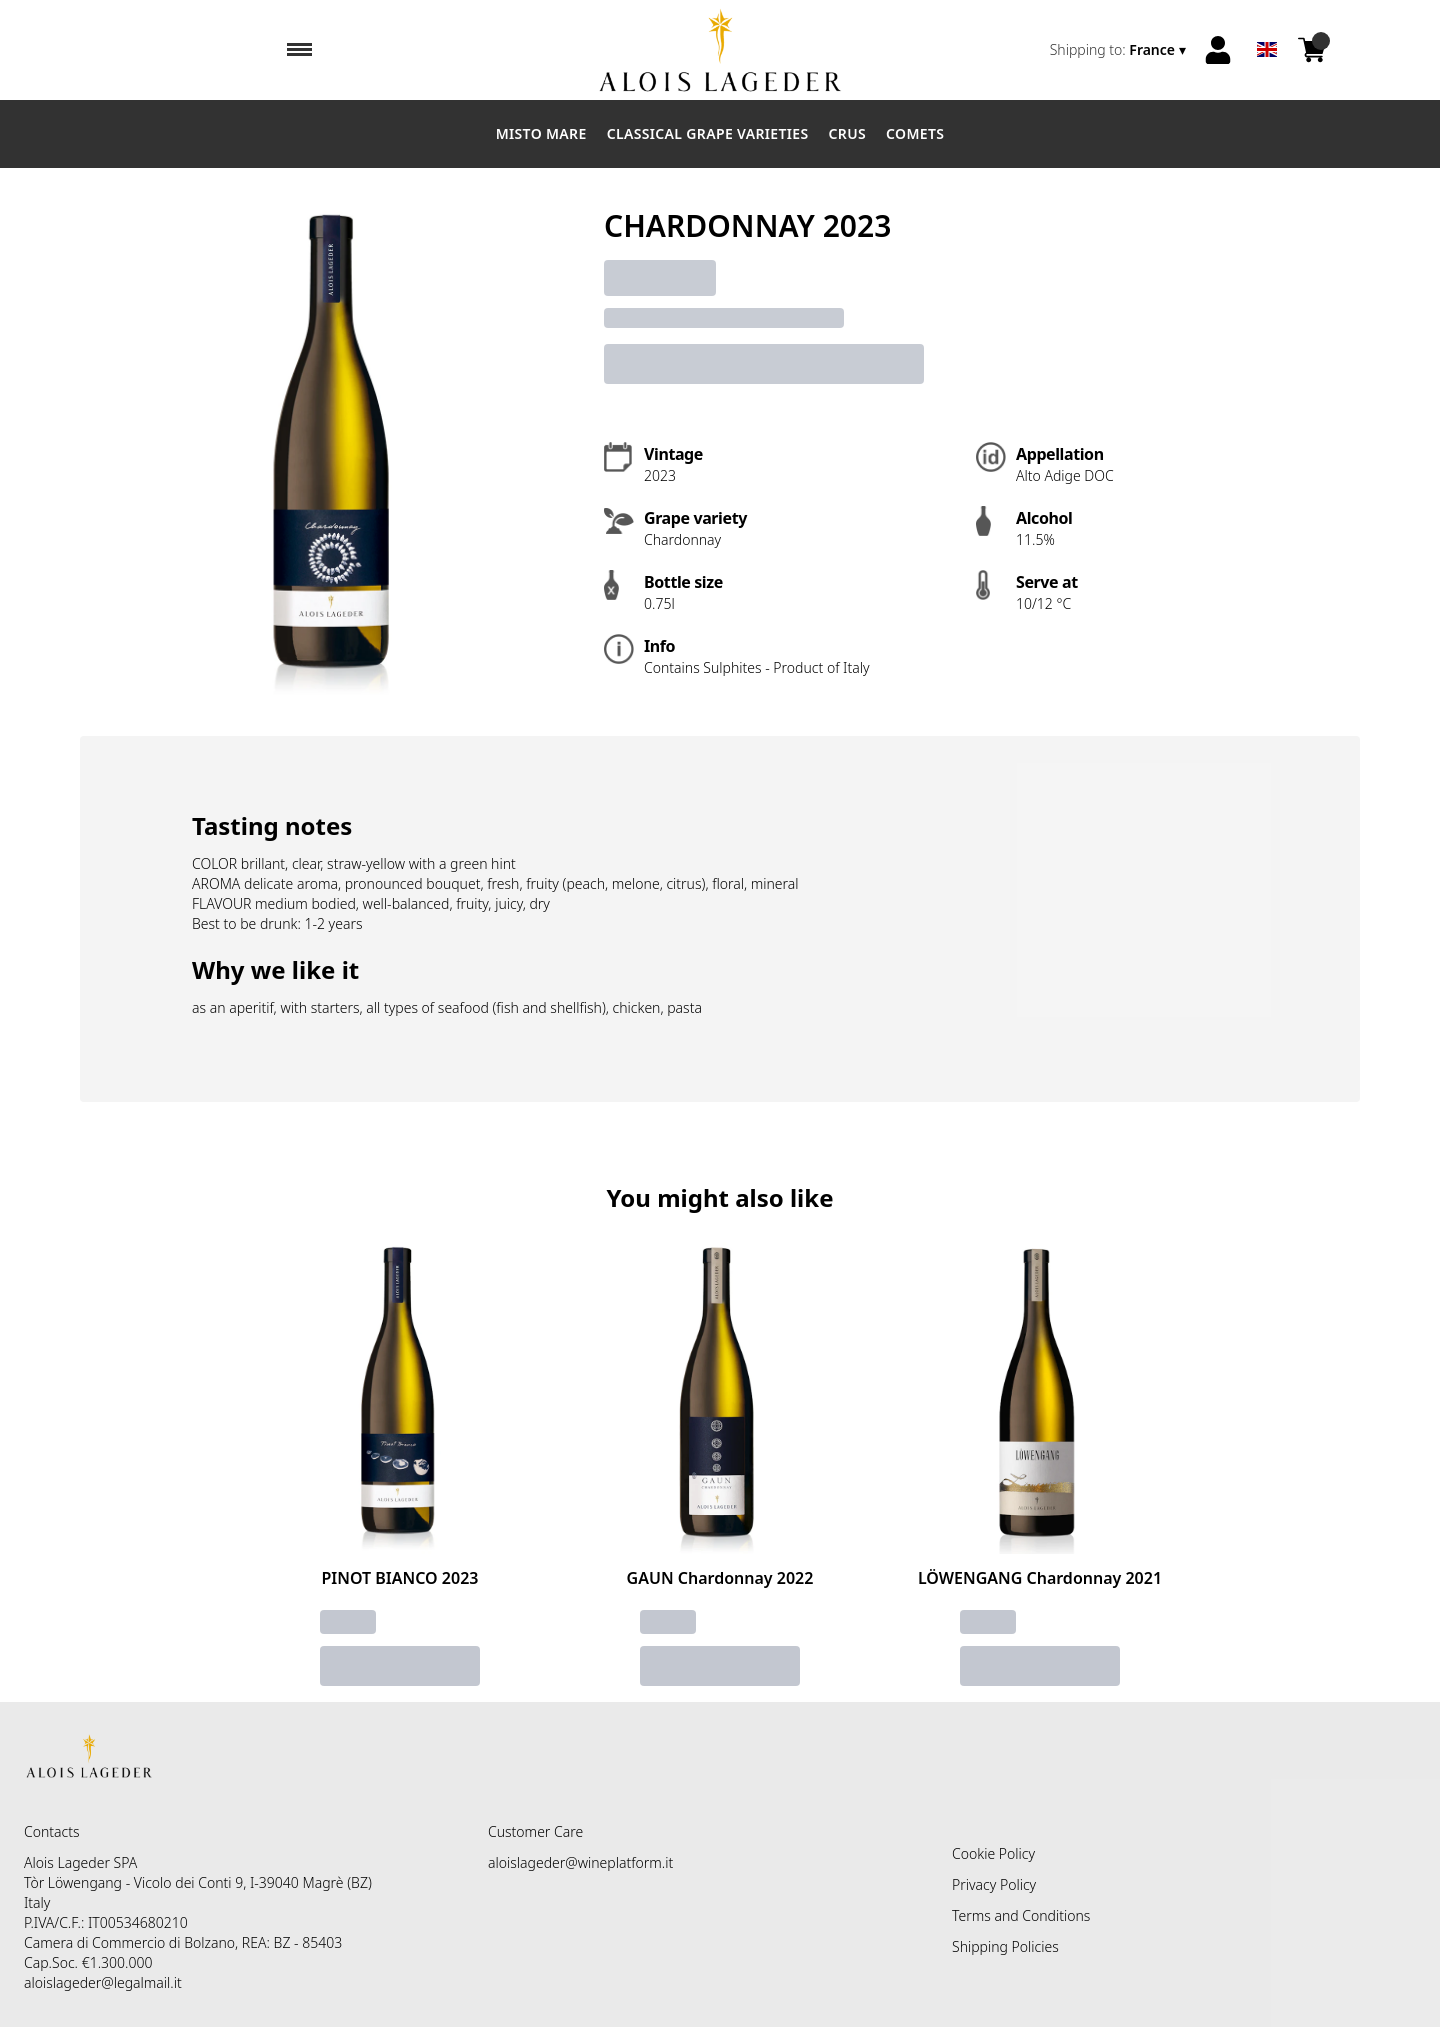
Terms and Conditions (1021, 1915)
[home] (720, 50)
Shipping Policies (1005, 1946)
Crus (848, 133)
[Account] (1218, 50)
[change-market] (1120, 50)
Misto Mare (541, 133)
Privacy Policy (994, 1884)
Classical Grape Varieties (708, 133)
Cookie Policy (993, 1853)
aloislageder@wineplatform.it (580, 1862)
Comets (915, 133)
